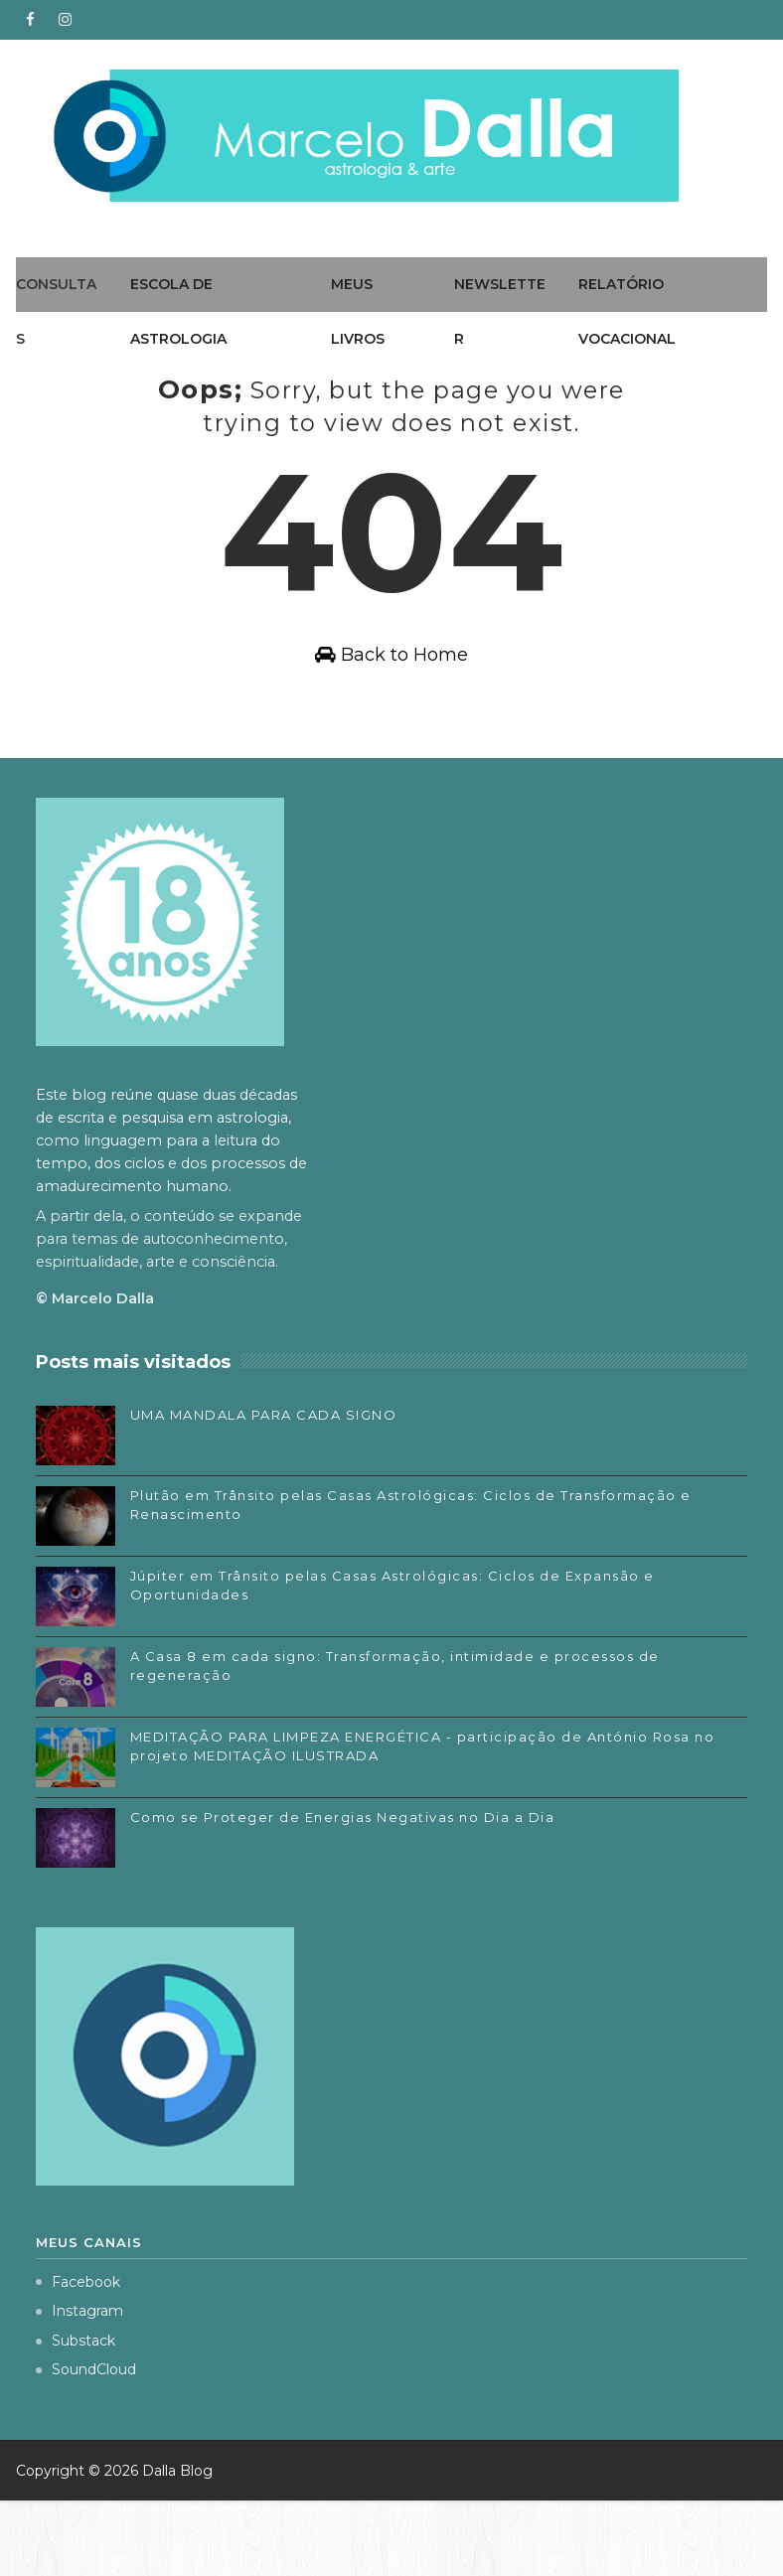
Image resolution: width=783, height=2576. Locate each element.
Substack (75, 2416)
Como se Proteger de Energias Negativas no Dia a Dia (342, 1892)
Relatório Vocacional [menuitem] (627, 311)
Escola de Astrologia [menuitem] (178, 311)
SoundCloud (86, 2445)
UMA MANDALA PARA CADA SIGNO (263, 1490)
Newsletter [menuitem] (500, 311)
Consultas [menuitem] (56, 311)
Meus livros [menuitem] (358, 311)
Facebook (78, 2356)
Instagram (79, 2386)
